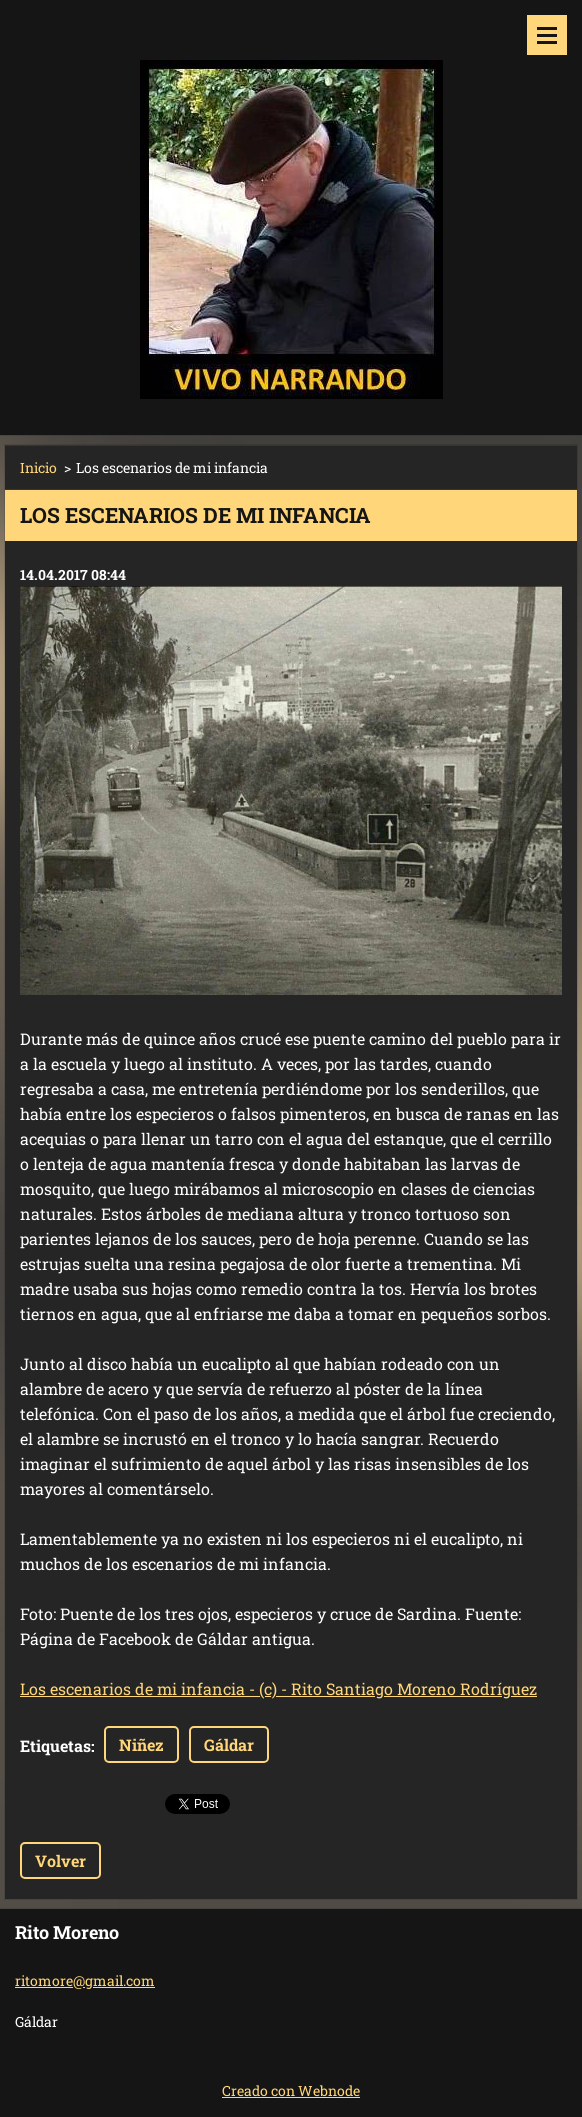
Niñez (141, 1744)
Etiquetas (55, 1745)
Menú (547, 35)
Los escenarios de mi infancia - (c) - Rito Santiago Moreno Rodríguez (278, 1688)
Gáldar (229, 1744)
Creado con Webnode (291, 2090)
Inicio (38, 467)
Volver (60, 1860)
